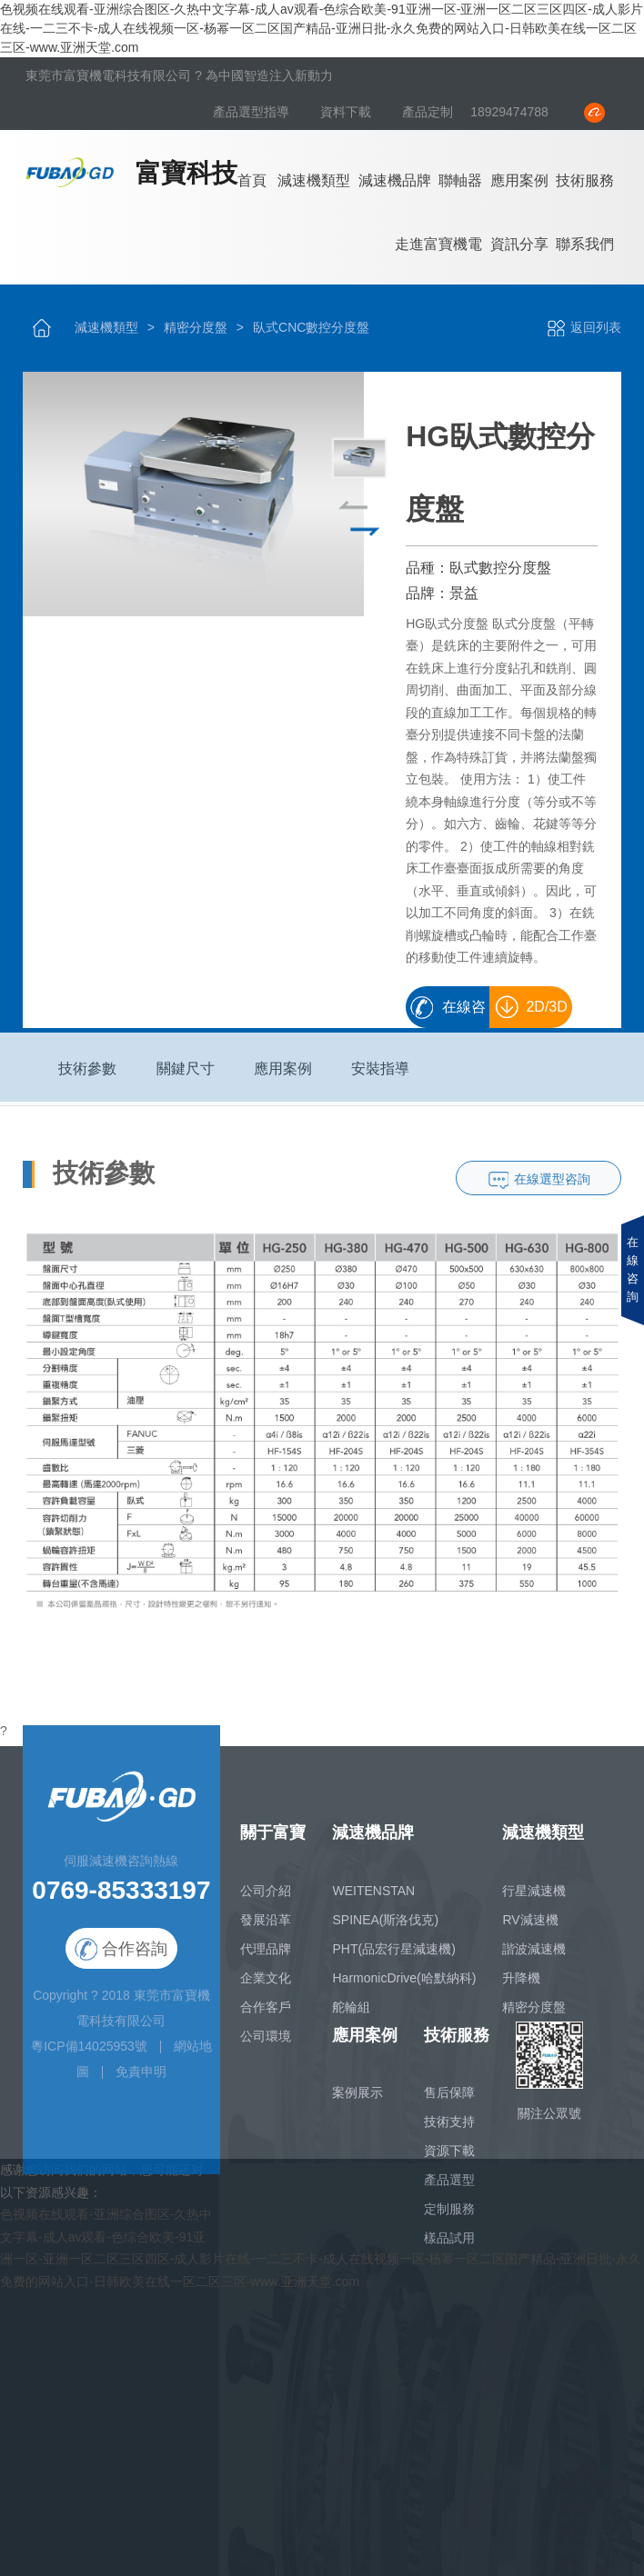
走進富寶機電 (438, 244)
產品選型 (449, 2189)
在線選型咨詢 (552, 1188)
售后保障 (449, 2102)
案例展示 (357, 2102)
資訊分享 (519, 244)
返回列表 (583, 327)
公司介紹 (265, 1899)
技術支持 (449, 2131)
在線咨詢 (463, 1013)
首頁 (252, 180)
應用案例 (519, 180)
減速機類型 (313, 180)
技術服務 (585, 180)
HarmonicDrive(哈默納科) (404, 1987)
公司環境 (265, 2045)
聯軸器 (460, 180)
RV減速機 (530, 1929)
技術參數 (87, 1077)
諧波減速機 (534, 1958)
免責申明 (141, 2080)
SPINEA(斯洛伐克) (385, 1929)
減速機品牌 (394, 180)
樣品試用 (449, 2248)
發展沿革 (265, 1929)
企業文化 (265, 1987)
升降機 (521, 1987)
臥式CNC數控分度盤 (311, 327)
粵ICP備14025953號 (89, 2055)
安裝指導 (380, 1077)
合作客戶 (265, 2016)
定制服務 (449, 2219)
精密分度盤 (195, 327)
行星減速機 (534, 1899)
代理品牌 (265, 1958)
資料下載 (347, 112)
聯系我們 (585, 244)
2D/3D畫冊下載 (535, 1013)
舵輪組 (351, 2016)
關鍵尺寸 (185, 1077)
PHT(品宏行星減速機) (393, 1958)
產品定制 (427, 112)
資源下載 (449, 2160)
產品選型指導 (253, 112)
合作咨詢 (121, 1959)
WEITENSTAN (373, 1899)
